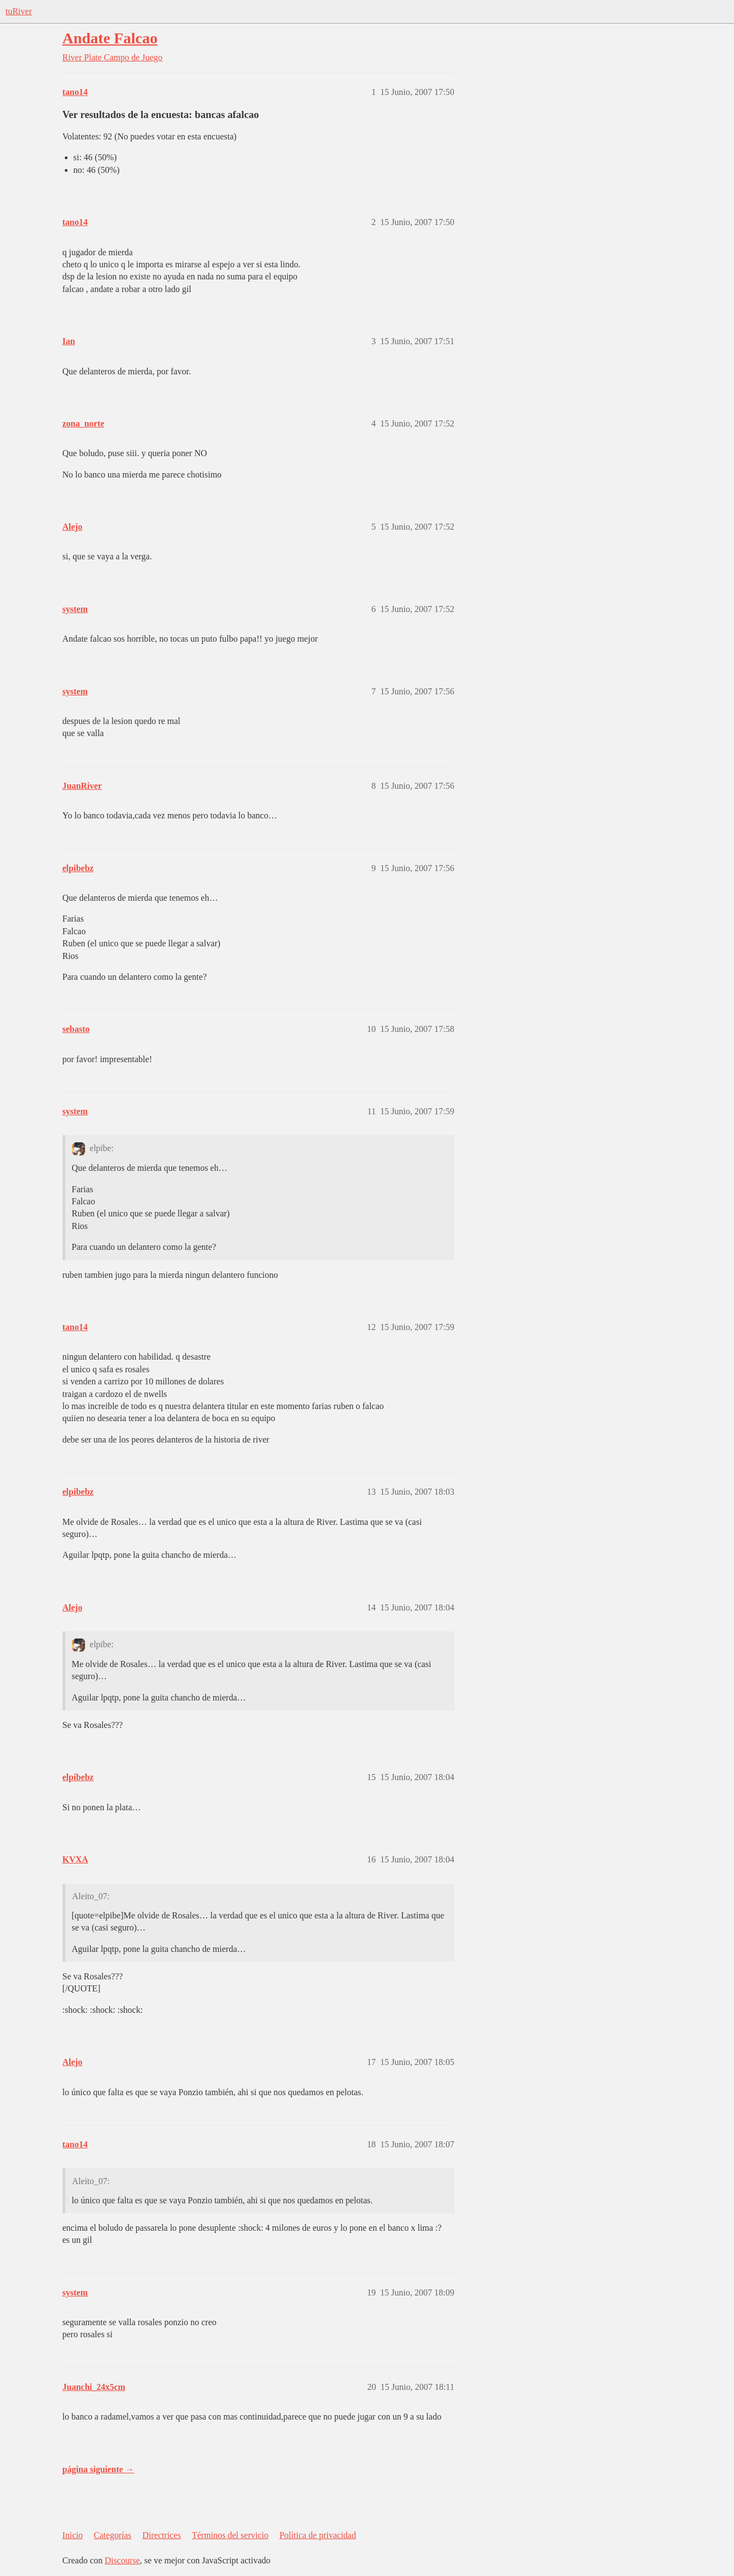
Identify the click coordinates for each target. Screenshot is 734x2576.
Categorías (112, 2535)
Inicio (73, 2535)
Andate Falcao (110, 38)
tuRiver (18, 11)
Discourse (122, 2560)
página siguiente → (99, 2469)
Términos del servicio (230, 2535)
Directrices (161, 2535)
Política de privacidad (317, 2535)
